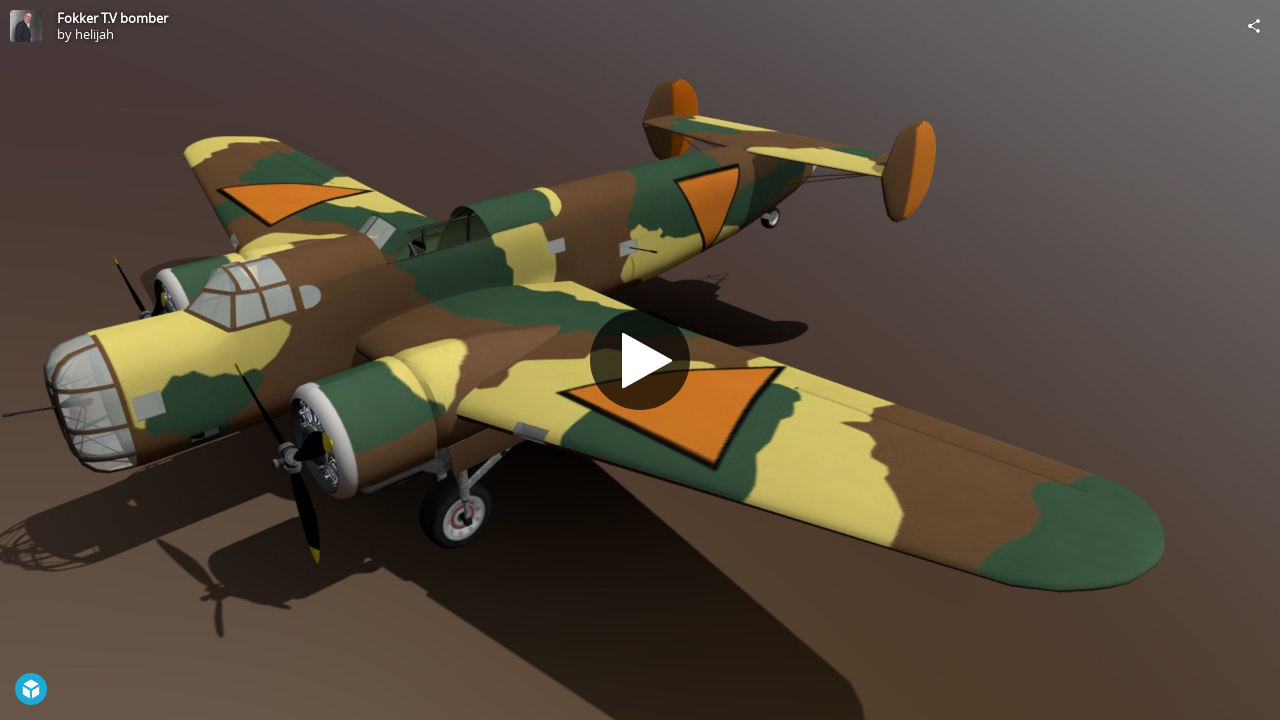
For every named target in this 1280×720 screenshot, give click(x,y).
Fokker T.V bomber (112, 18)
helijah (94, 34)
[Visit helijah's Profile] (26, 26)
